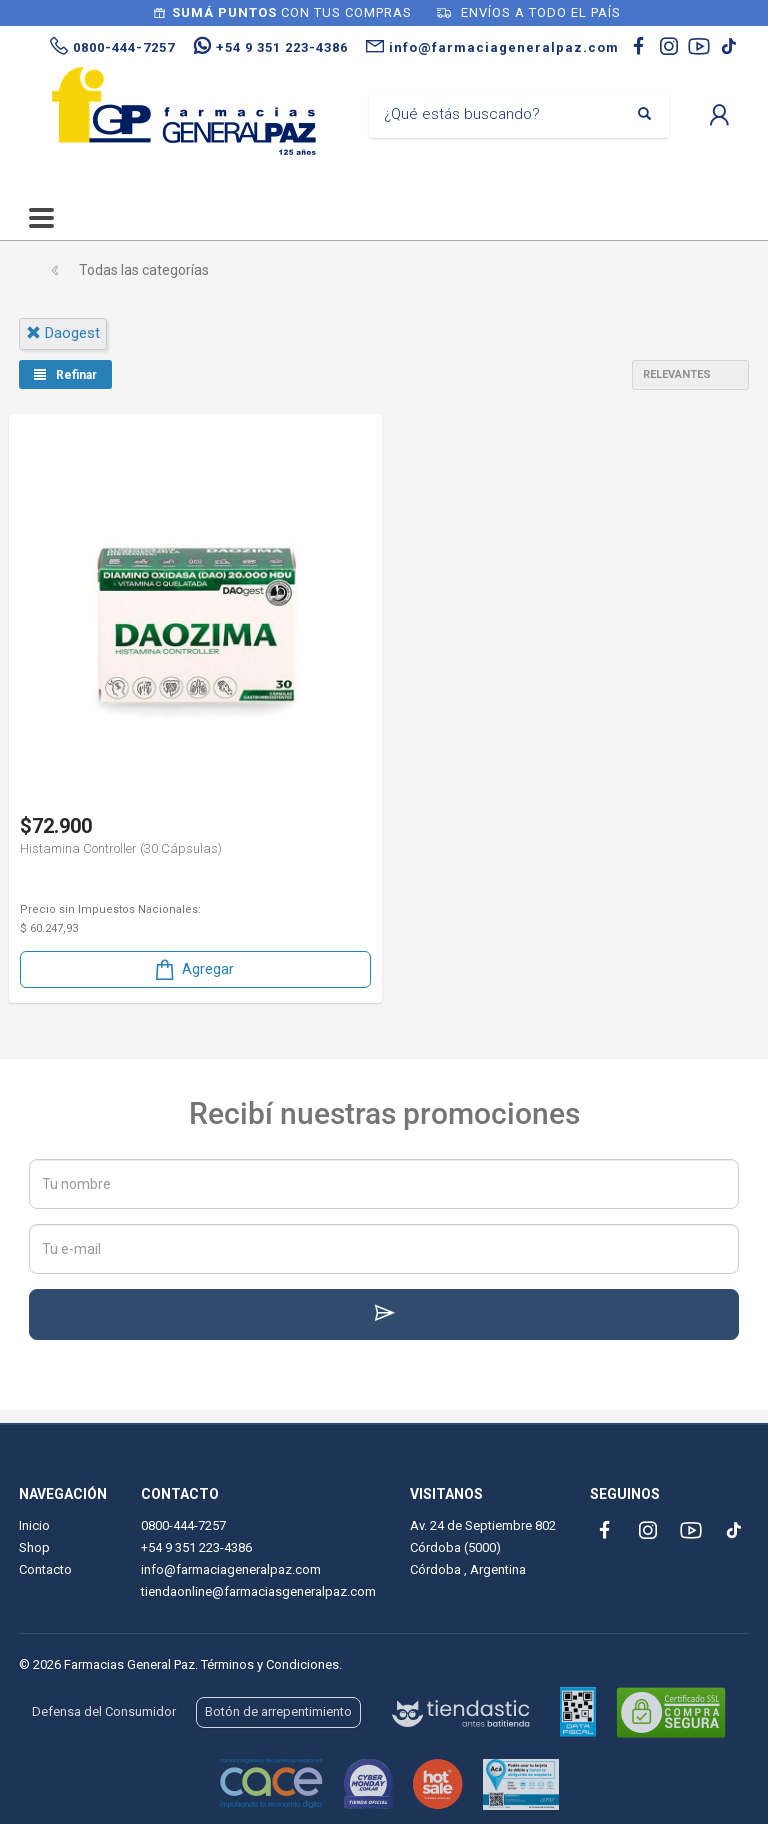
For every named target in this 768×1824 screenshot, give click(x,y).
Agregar (193, 969)
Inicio (34, 1525)
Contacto (45, 1569)
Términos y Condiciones (270, 1664)
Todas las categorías (144, 270)
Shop (34, 1547)
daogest (63, 333)
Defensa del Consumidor (104, 1711)
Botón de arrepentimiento (278, 1711)
